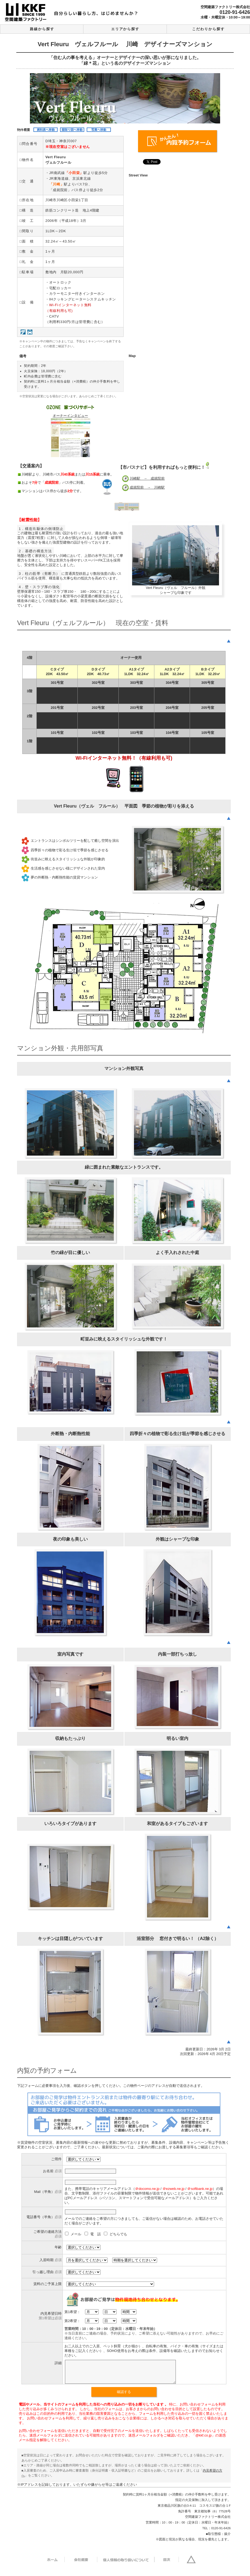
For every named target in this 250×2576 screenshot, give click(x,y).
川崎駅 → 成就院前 (147, 478)
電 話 (93, 2234)
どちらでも (115, 2234)
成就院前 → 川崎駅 (147, 487)
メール (73, 2234)
